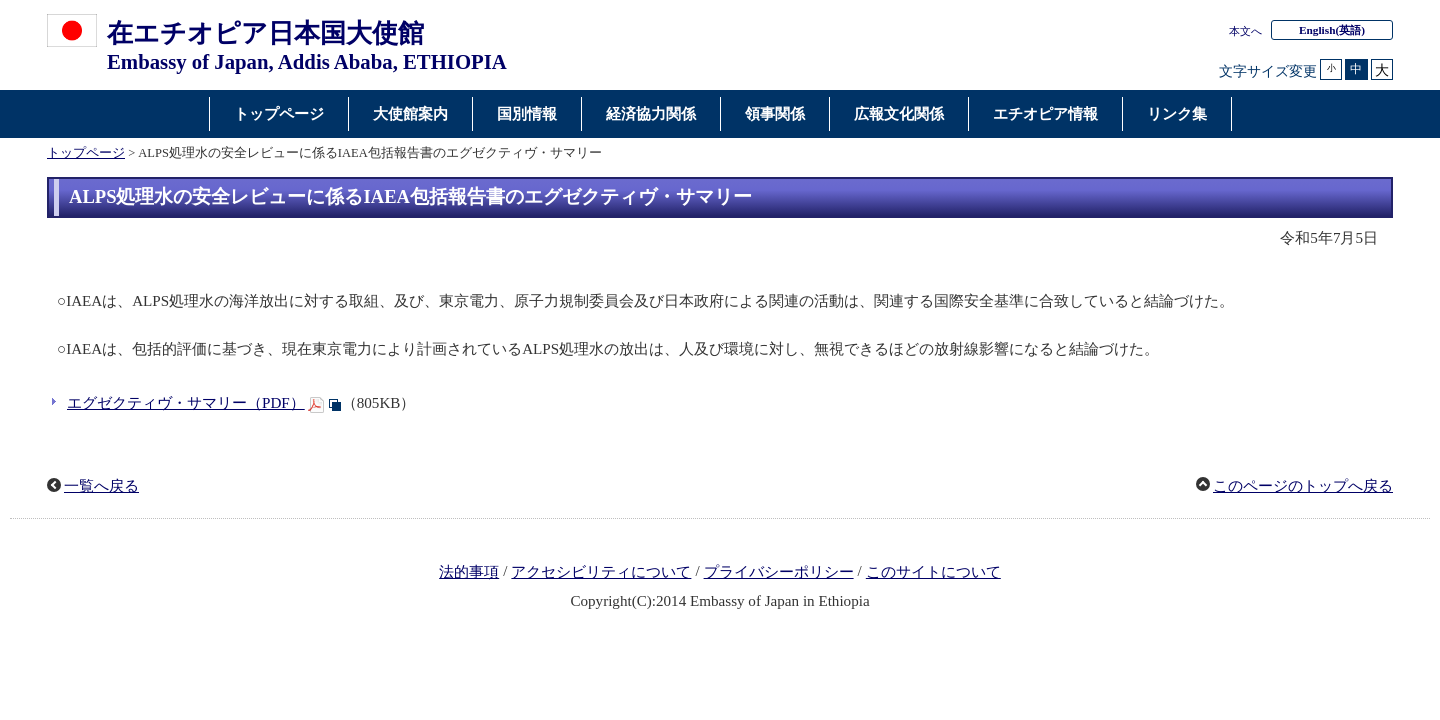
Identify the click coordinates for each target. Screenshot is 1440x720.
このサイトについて (933, 572)
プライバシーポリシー (779, 572)
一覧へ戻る (101, 486)
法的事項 (469, 572)
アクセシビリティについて (601, 572)
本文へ (1245, 31)
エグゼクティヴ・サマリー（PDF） (186, 403)
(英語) (1332, 30)
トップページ (86, 153)
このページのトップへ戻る (1303, 486)
